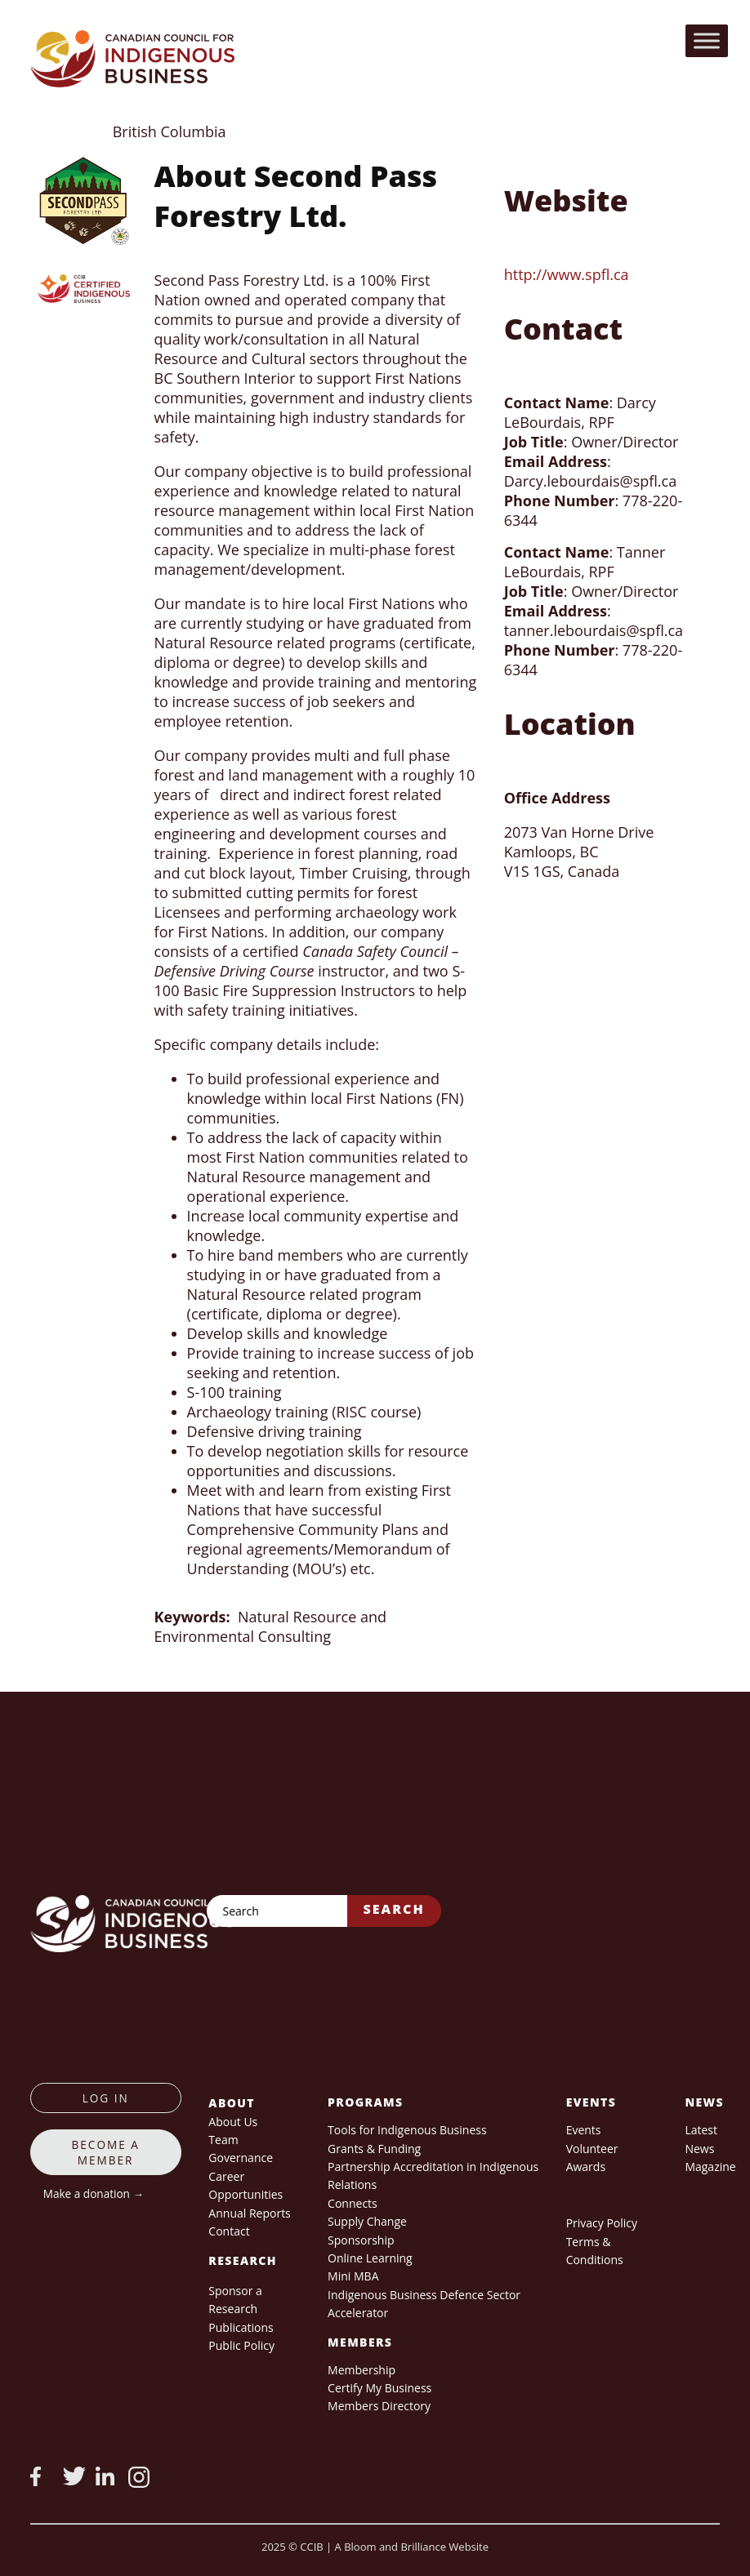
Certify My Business (379, 2388)
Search (394, 1909)
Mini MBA (353, 2276)
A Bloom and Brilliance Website (412, 2546)
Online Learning (370, 2258)
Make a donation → (93, 2193)
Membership (361, 2370)
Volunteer (592, 2148)
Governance (240, 2157)
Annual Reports (249, 2213)
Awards (585, 2166)
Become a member (106, 2152)
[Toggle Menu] (707, 40)
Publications (240, 2327)
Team (223, 2139)
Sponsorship (361, 2240)
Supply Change (367, 2221)
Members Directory (379, 2406)
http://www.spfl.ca (566, 274)
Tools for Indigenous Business (407, 2130)
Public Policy (241, 2345)
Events (583, 2130)
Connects (352, 2203)
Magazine (710, 2166)
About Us (232, 2121)
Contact (228, 2231)
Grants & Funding (374, 2148)
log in (106, 2098)
